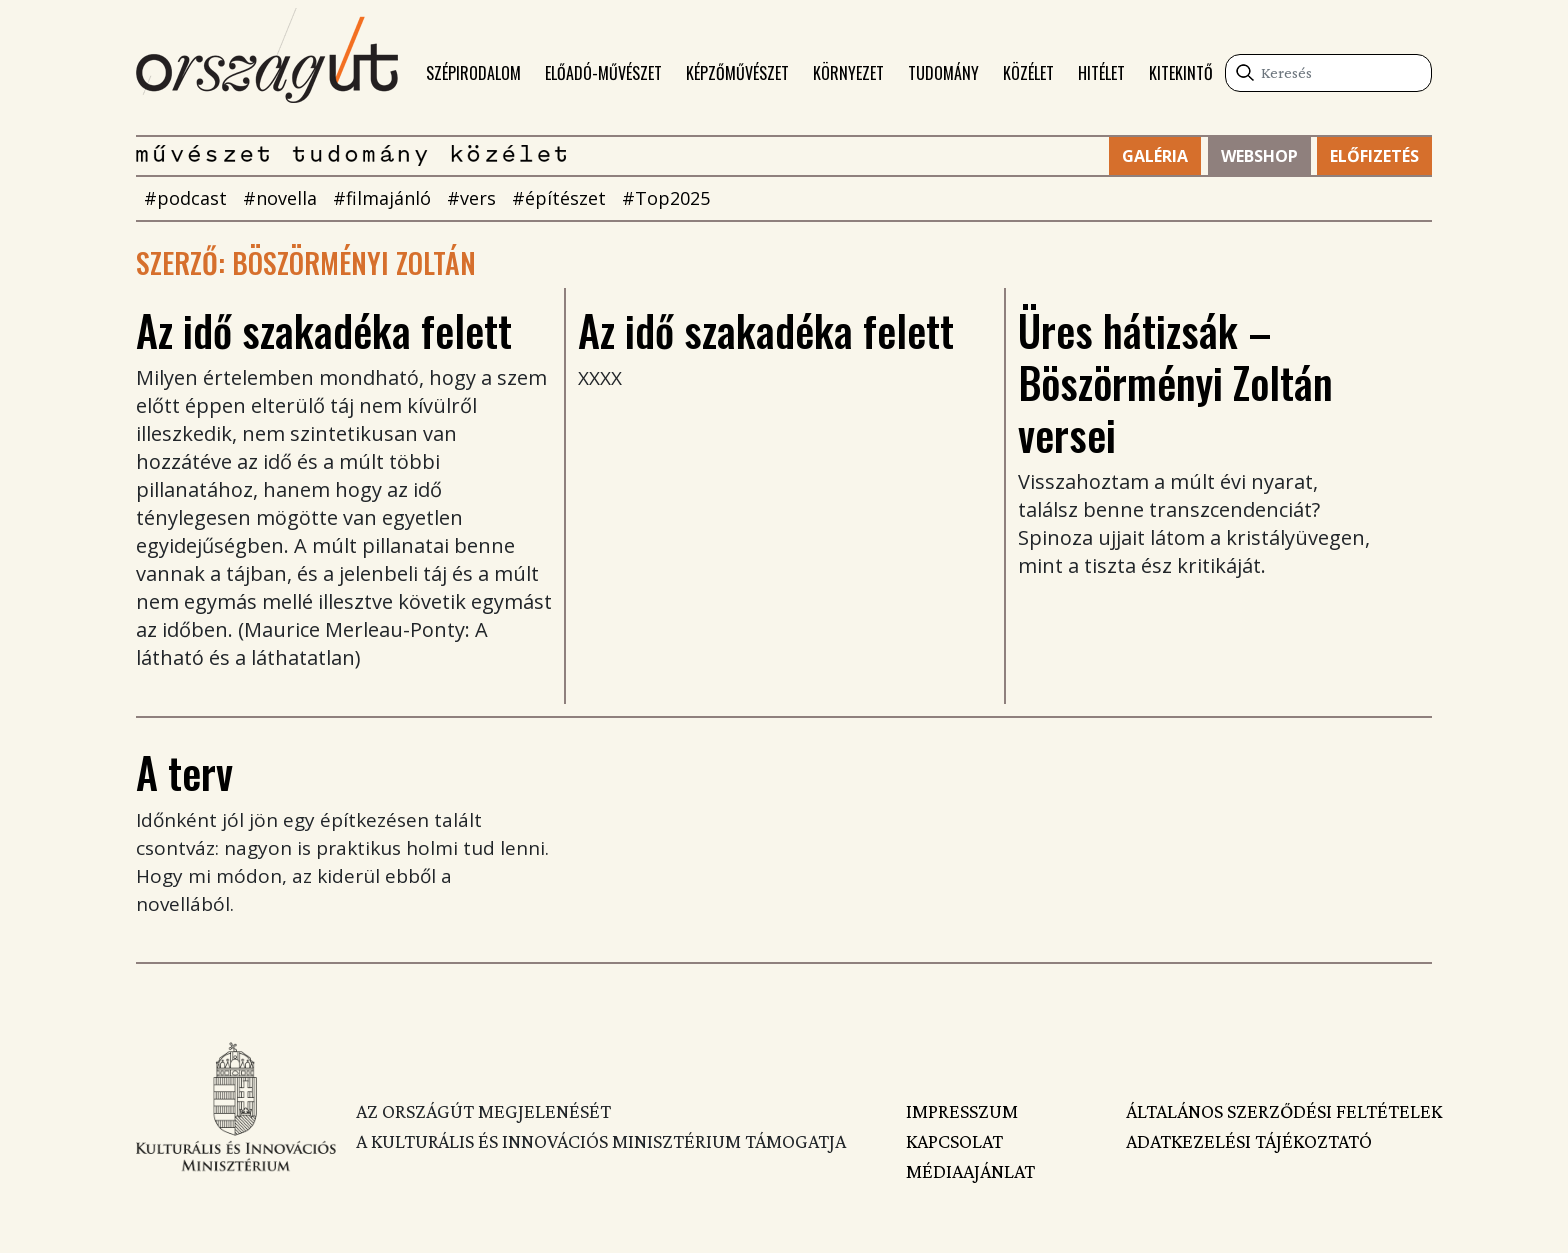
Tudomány (943, 73)
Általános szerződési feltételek (1279, 1111)
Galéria (1155, 156)
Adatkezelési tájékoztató (1249, 1141)
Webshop (1259, 156)
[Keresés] (1328, 73)
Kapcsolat (954, 1141)
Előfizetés (1374, 156)
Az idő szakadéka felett (324, 330)
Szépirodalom (473, 73)
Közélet (1028, 73)
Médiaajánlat (970, 1171)
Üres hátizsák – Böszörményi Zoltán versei (1175, 382)
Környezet (848, 73)
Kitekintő (1181, 73)
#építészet (559, 198)
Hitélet (1101, 73)
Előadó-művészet (603, 73)
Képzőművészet (737, 73)
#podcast (185, 198)
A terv (184, 772)
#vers (471, 198)
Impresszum (962, 1111)
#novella (280, 198)
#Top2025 (666, 198)
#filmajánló (382, 198)
